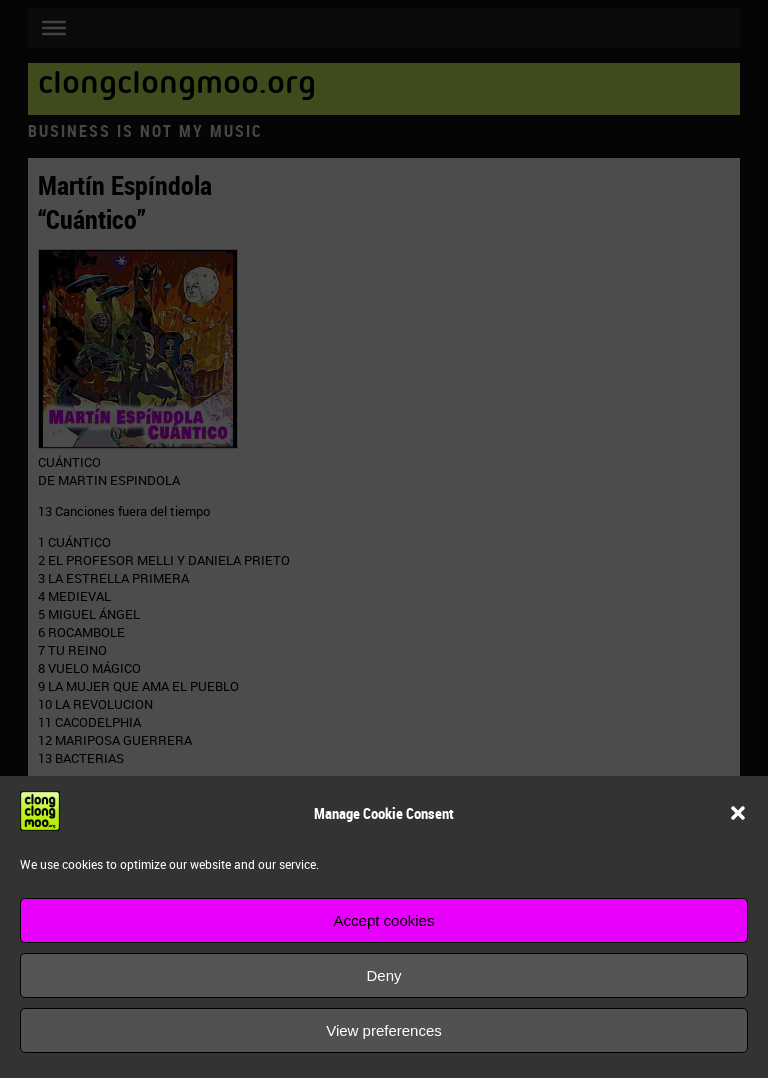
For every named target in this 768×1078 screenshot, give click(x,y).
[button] (738, 813)
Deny (383, 975)
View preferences (384, 1030)
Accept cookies (384, 920)
